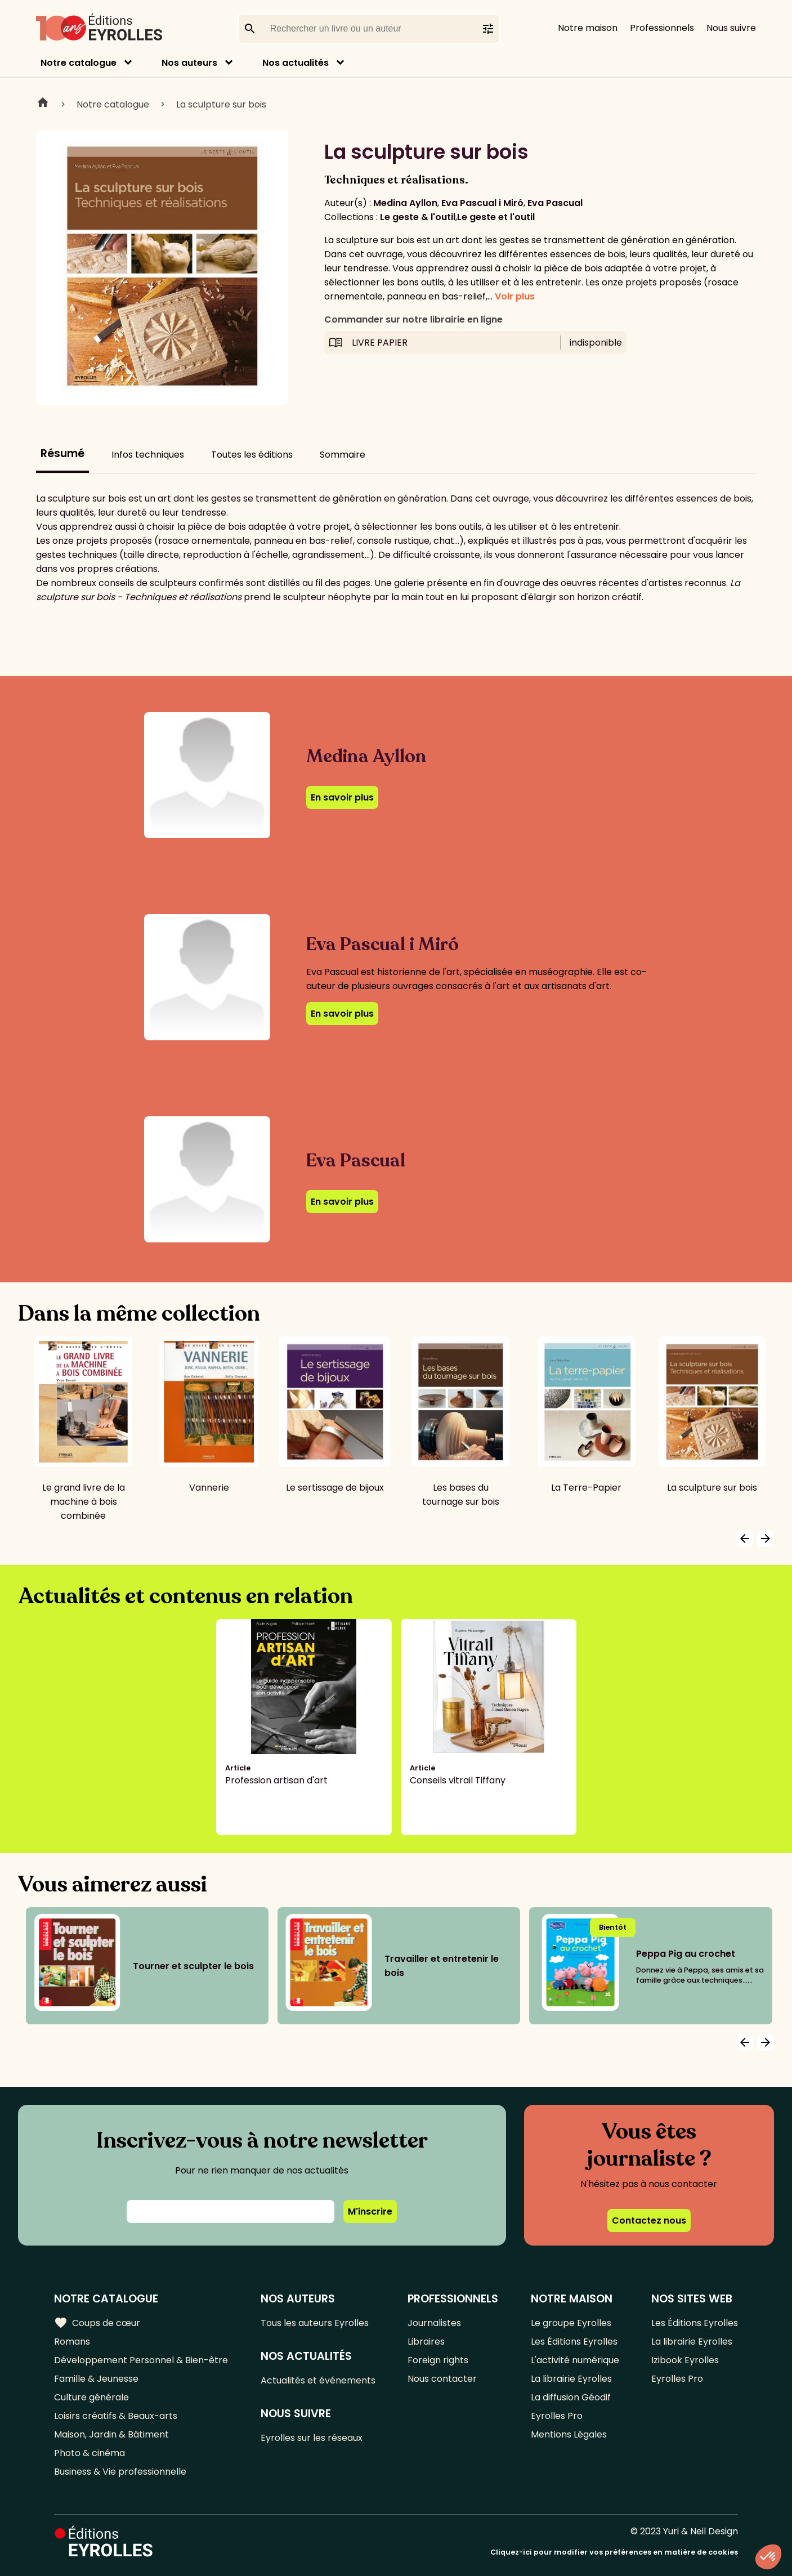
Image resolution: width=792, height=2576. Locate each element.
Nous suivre (731, 27)
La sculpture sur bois (221, 104)
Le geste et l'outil (496, 217)
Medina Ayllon (405, 202)
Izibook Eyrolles (685, 2360)
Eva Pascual (555, 202)
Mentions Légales (569, 2434)
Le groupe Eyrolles (571, 2322)
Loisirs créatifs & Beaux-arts (115, 2415)
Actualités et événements (318, 2380)
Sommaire (342, 454)
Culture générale (91, 2397)
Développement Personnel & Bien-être (141, 2360)
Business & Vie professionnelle (120, 2471)
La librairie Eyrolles (571, 2378)
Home (43, 104)
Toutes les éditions (252, 454)
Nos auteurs (189, 62)
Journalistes (434, 2322)
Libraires (426, 2341)
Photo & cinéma (89, 2453)
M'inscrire (370, 2211)
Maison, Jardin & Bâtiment (111, 2434)
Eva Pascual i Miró (482, 202)
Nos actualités (295, 62)
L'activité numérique (575, 2360)
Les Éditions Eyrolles (574, 2341)
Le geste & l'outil (417, 217)
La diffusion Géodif (571, 2397)
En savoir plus (342, 797)
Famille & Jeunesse (96, 2378)
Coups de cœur (97, 2322)
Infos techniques (147, 454)
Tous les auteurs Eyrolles (315, 2322)
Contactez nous (649, 2220)
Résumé (62, 453)
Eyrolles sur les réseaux (312, 2437)
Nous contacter (442, 2378)
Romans (72, 2341)
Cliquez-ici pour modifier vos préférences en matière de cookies (614, 2552)
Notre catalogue (79, 62)
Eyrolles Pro (557, 2415)
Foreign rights (438, 2360)
